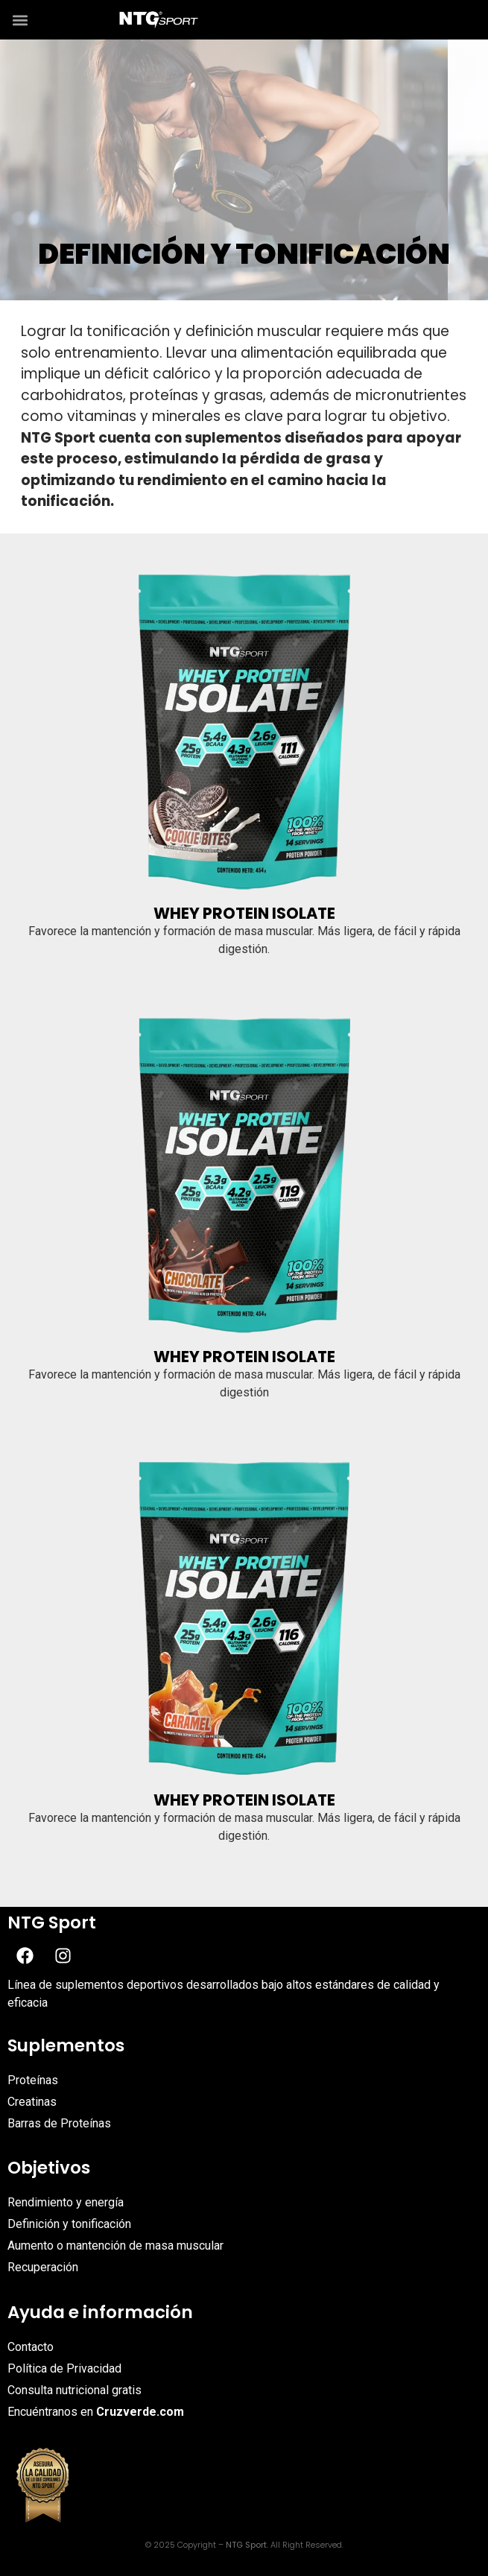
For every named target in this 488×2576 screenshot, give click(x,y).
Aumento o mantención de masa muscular (115, 2245)
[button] (19, 19)
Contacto (30, 2347)
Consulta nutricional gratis (74, 2390)
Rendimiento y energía (65, 2202)
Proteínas (32, 2080)
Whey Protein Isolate (244, 913)
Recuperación (42, 2267)
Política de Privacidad (64, 2368)
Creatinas (32, 2102)
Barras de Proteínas (59, 2123)
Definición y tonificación (70, 2224)
